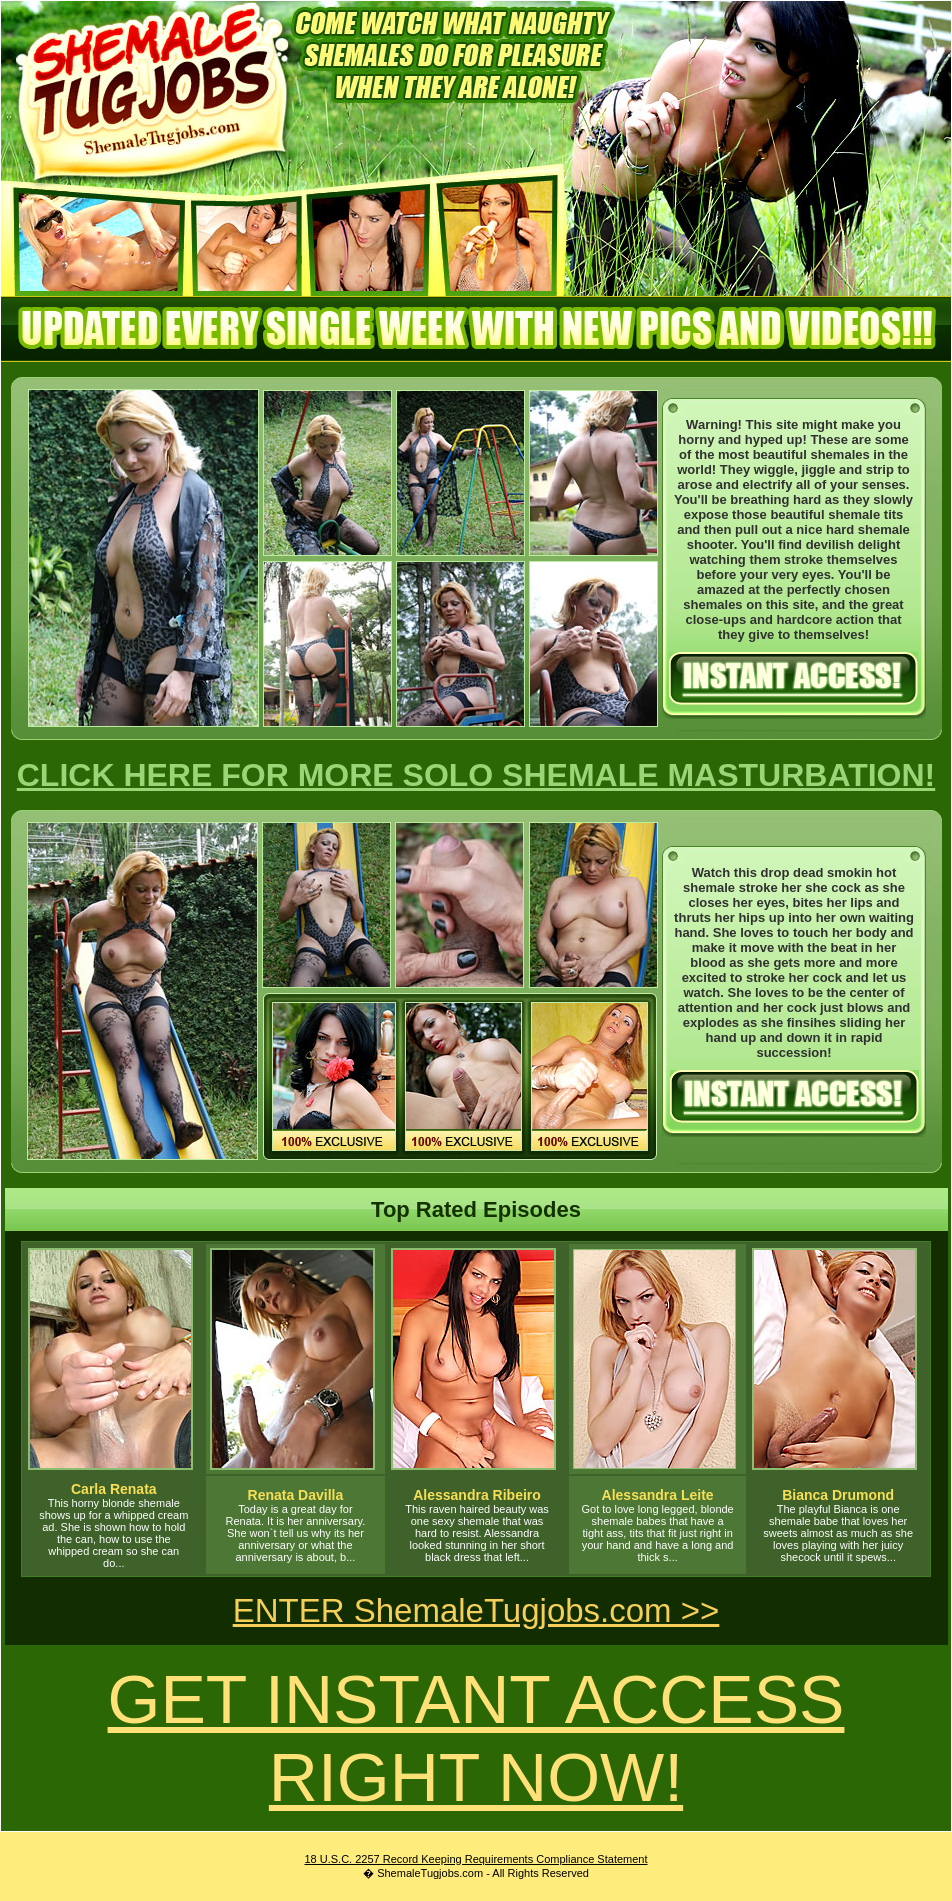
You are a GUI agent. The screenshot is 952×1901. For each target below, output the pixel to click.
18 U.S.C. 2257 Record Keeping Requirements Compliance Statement (475, 1859)
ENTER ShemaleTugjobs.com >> (476, 1610)
